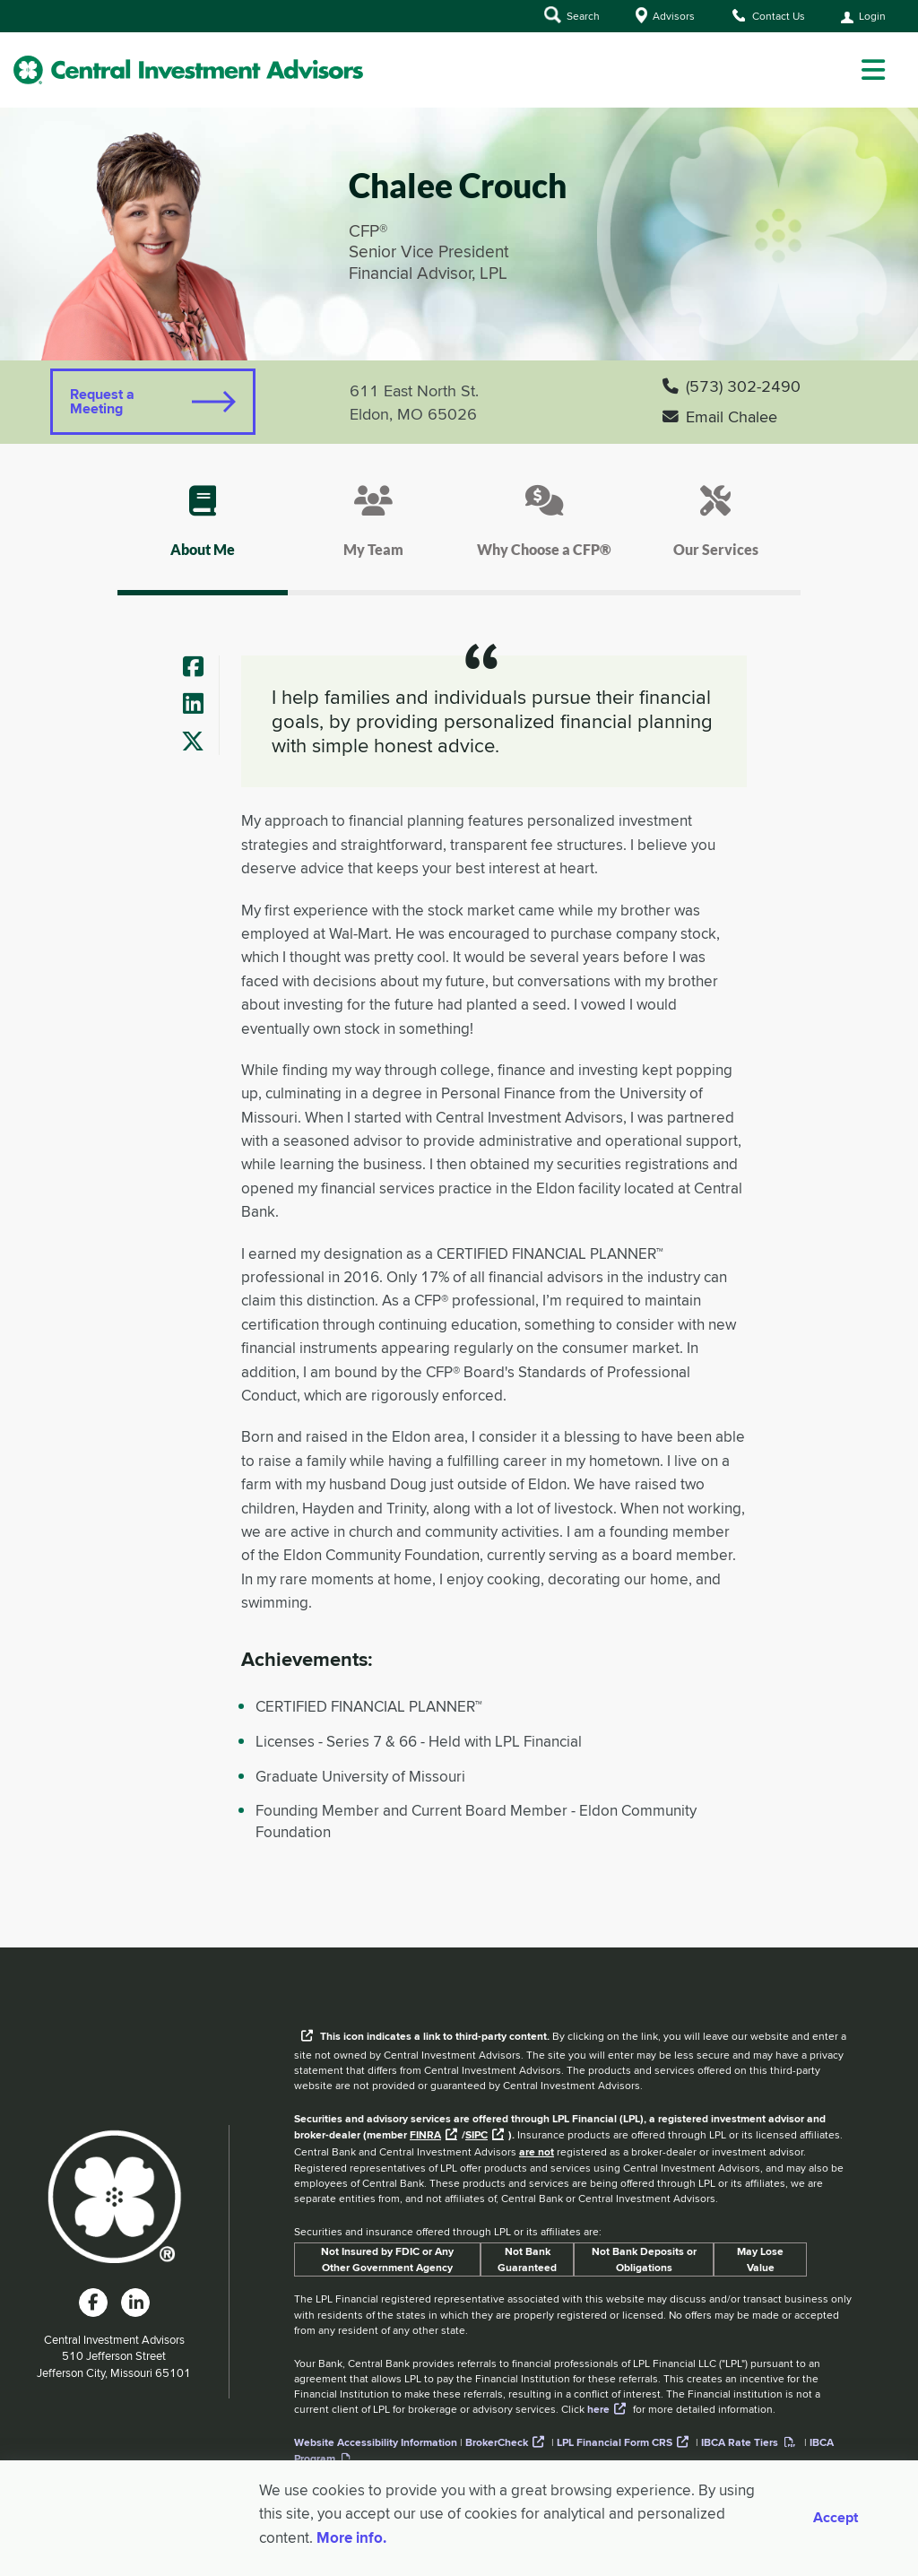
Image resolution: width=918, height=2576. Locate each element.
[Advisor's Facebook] (200, 668)
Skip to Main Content (0, 35)
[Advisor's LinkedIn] (200, 705)
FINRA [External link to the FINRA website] (425, 2135)
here (598, 2409)
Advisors (665, 15)
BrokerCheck (496, 2442)
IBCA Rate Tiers (739, 2442)
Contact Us (768, 15)
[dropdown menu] (873, 70)
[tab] (203, 537)
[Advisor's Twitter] (200, 743)
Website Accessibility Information (375, 2442)
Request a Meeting (102, 401)
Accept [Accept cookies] (835, 2518)
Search (572, 14)
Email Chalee (720, 416)
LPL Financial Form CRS (614, 2442)
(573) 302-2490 (732, 386)
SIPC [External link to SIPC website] (476, 2135)
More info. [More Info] (351, 2537)
